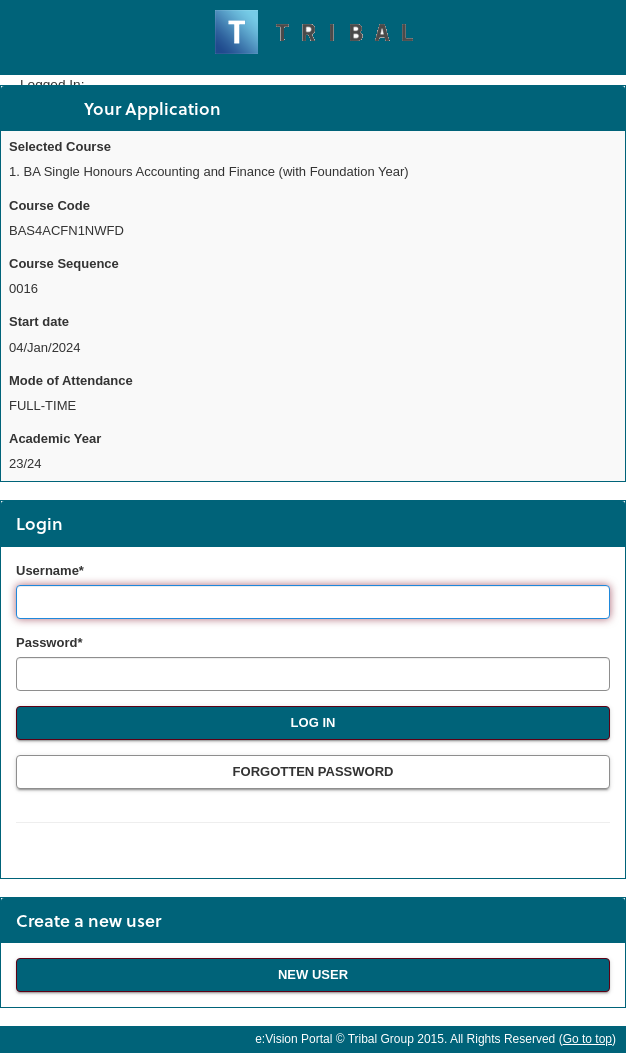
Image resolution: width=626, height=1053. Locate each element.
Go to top (587, 1039)
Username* (50, 570)
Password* (49, 642)
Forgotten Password (313, 771)
